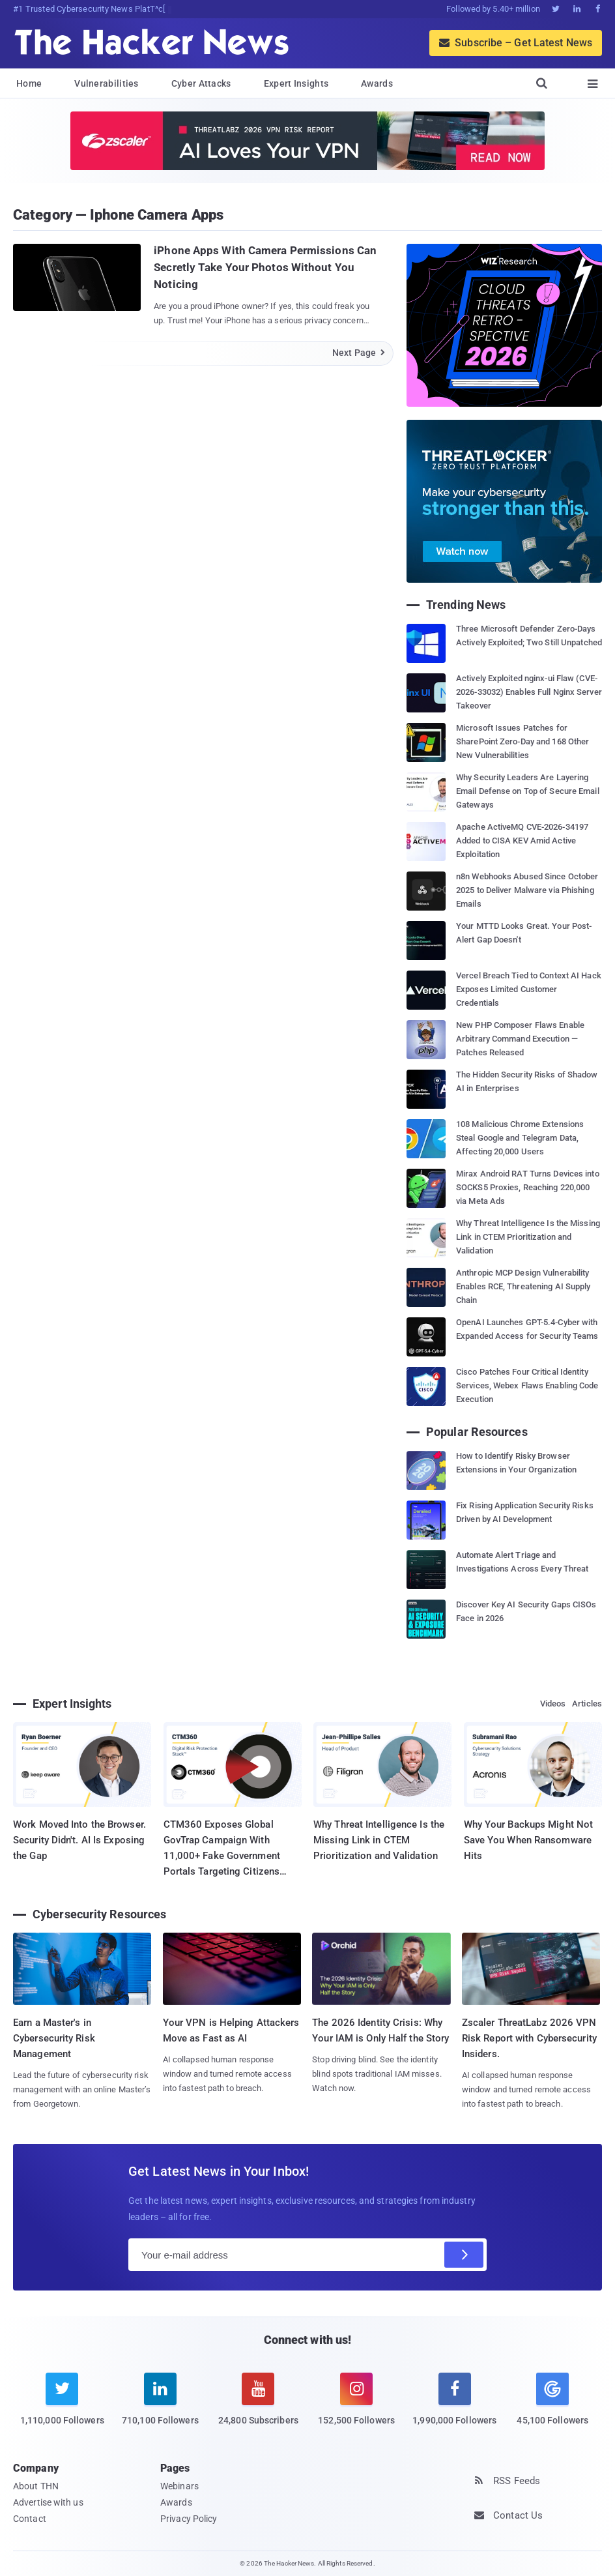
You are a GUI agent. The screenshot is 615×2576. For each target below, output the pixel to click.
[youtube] (258, 2407)
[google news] (552, 2401)
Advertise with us (48, 2502)
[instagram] (356, 2407)
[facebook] (454, 2407)
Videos (553, 1703)
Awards (377, 83)
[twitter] (62, 2407)
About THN (36, 2486)
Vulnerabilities (106, 83)
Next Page (359, 352)
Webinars (179, 2486)
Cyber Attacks (201, 83)
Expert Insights (296, 83)
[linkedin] (160, 2407)
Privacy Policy (188, 2518)
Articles (587, 1703)
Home (29, 83)
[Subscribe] (463, 2255)
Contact (29, 2518)
